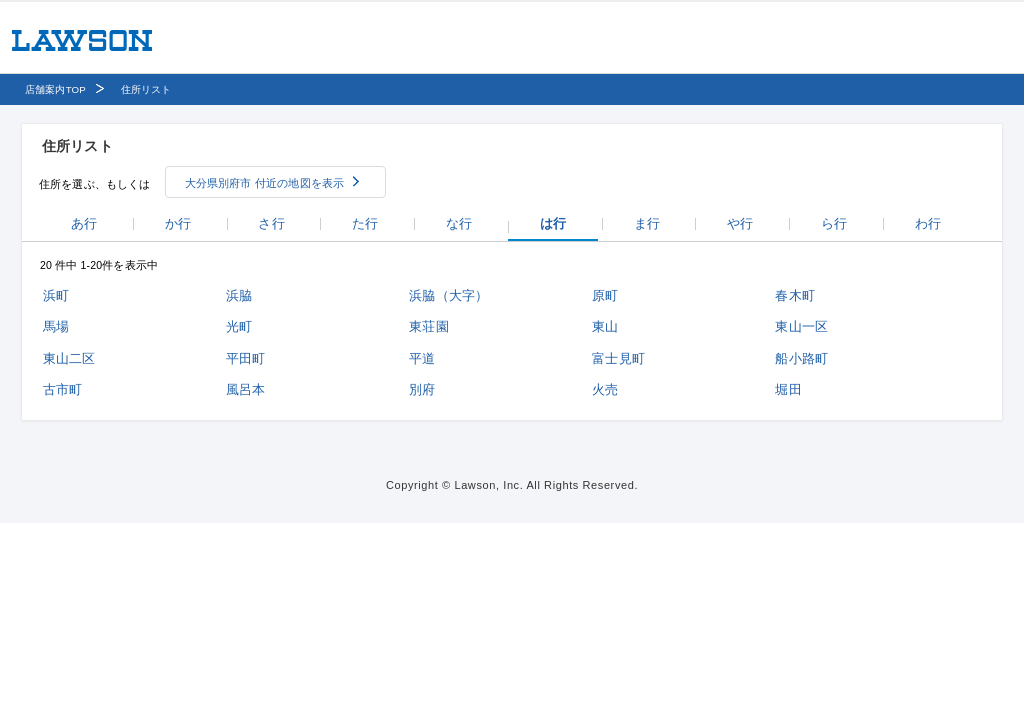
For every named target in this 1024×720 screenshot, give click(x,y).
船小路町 (801, 358)
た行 (365, 223)
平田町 (245, 358)
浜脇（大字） (448, 295)
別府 (422, 389)
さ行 (271, 223)
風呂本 (245, 389)
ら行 (834, 223)
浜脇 (239, 295)
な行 (459, 223)
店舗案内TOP (55, 89)
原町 (605, 295)
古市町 (62, 389)
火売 (605, 389)
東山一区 (801, 326)
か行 (178, 223)
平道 (422, 358)
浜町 (56, 295)
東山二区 (69, 358)
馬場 (56, 326)
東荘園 (428, 326)
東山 (605, 326)
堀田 (788, 389)
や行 (740, 223)
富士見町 (618, 358)
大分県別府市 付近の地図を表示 (265, 183)
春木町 (794, 295)
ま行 (647, 223)
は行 (553, 223)
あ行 (84, 223)
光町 (239, 326)
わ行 (928, 223)
